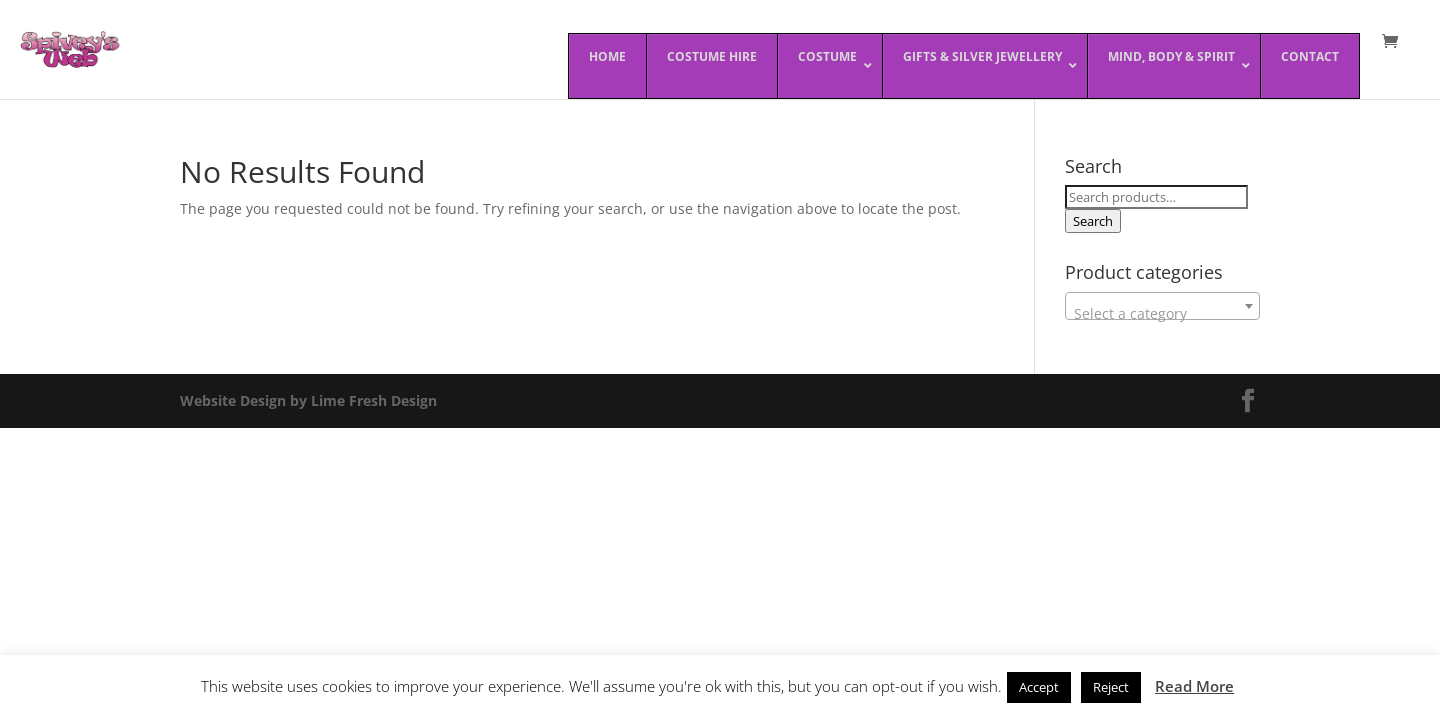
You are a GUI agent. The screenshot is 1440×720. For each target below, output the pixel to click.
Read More (1194, 686)
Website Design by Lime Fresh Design (308, 400)
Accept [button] (1039, 687)
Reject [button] (1111, 687)
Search (1093, 221)
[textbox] (1162, 314)
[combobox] (1162, 306)
